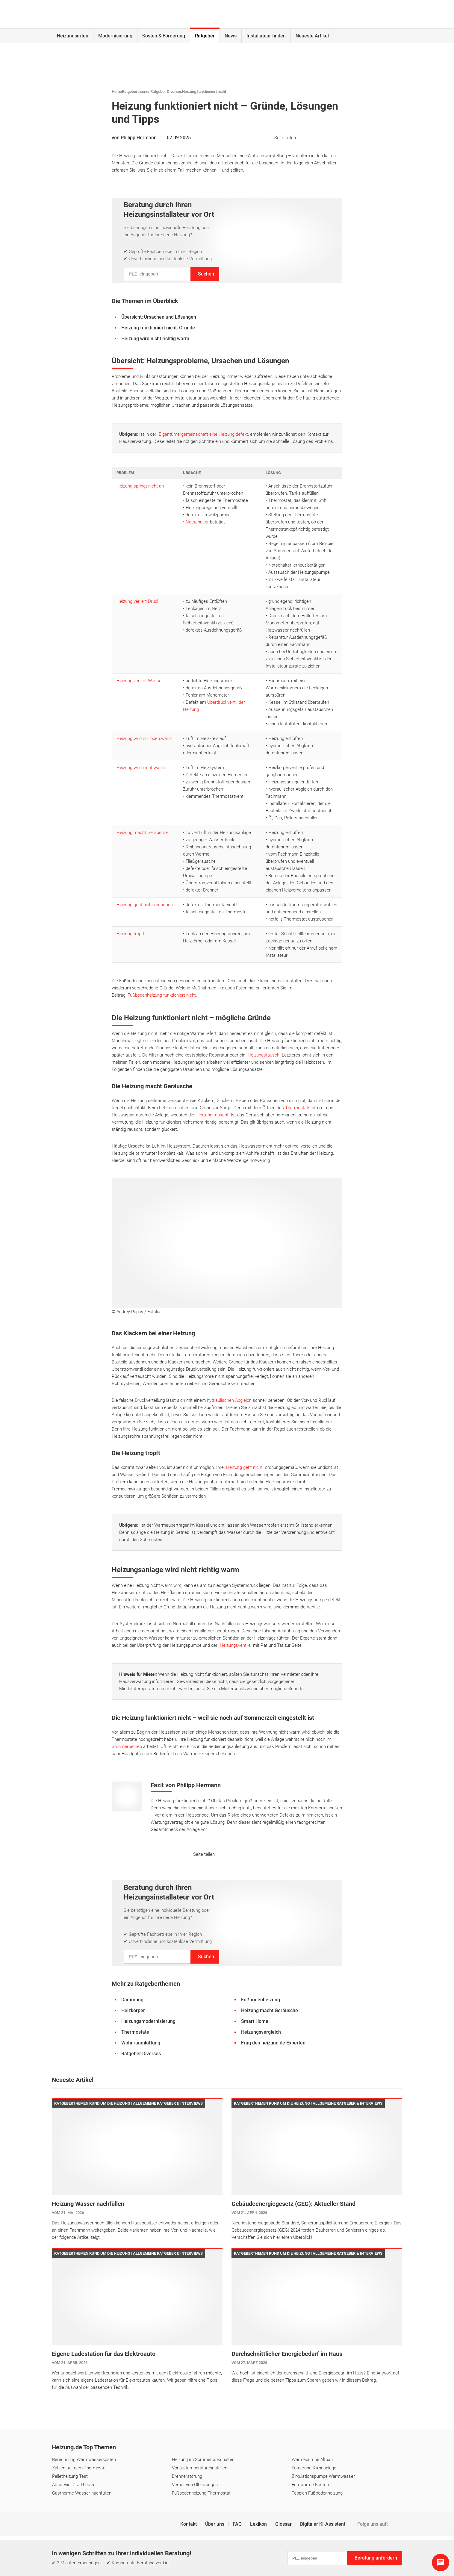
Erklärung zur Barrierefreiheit (307, 2549)
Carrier (110, 2570)
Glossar (284, 2524)
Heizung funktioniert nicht (204, 91)
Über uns (215, 2524)
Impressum (151, 2549)
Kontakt (189, 2524)
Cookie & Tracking (254, 2549)
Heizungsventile (235, 1645)
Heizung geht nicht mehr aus (144, 904)
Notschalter (197, 522)
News (231, 36)
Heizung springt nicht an (140, 486)
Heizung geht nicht (244, 1467)
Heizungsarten (72, 36)
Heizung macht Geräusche (142, 832)
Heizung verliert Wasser (139, 680)
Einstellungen (216, 2549)
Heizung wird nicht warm (140, 767)
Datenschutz (183, 2549)
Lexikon (259, 2524)
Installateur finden (266, 36)
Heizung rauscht (212, 1115)
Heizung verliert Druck (137, 601)
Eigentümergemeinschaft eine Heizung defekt (203, 434)
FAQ (238, 2524)
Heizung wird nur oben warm (144, 738)
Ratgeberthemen (136, 91)
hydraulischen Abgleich (229, 1400)
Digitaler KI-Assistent (322, 2524)
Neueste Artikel (312, 36)
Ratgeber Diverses (166, 91)
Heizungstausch (263, 1055)
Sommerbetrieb (127, 1746)
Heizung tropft (130, 933)
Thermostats (298, 1107)
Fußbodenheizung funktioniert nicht (162, 995)
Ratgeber (205, 36)
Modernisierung (115, 36)
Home (117, 91)
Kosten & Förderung (163, 36)
